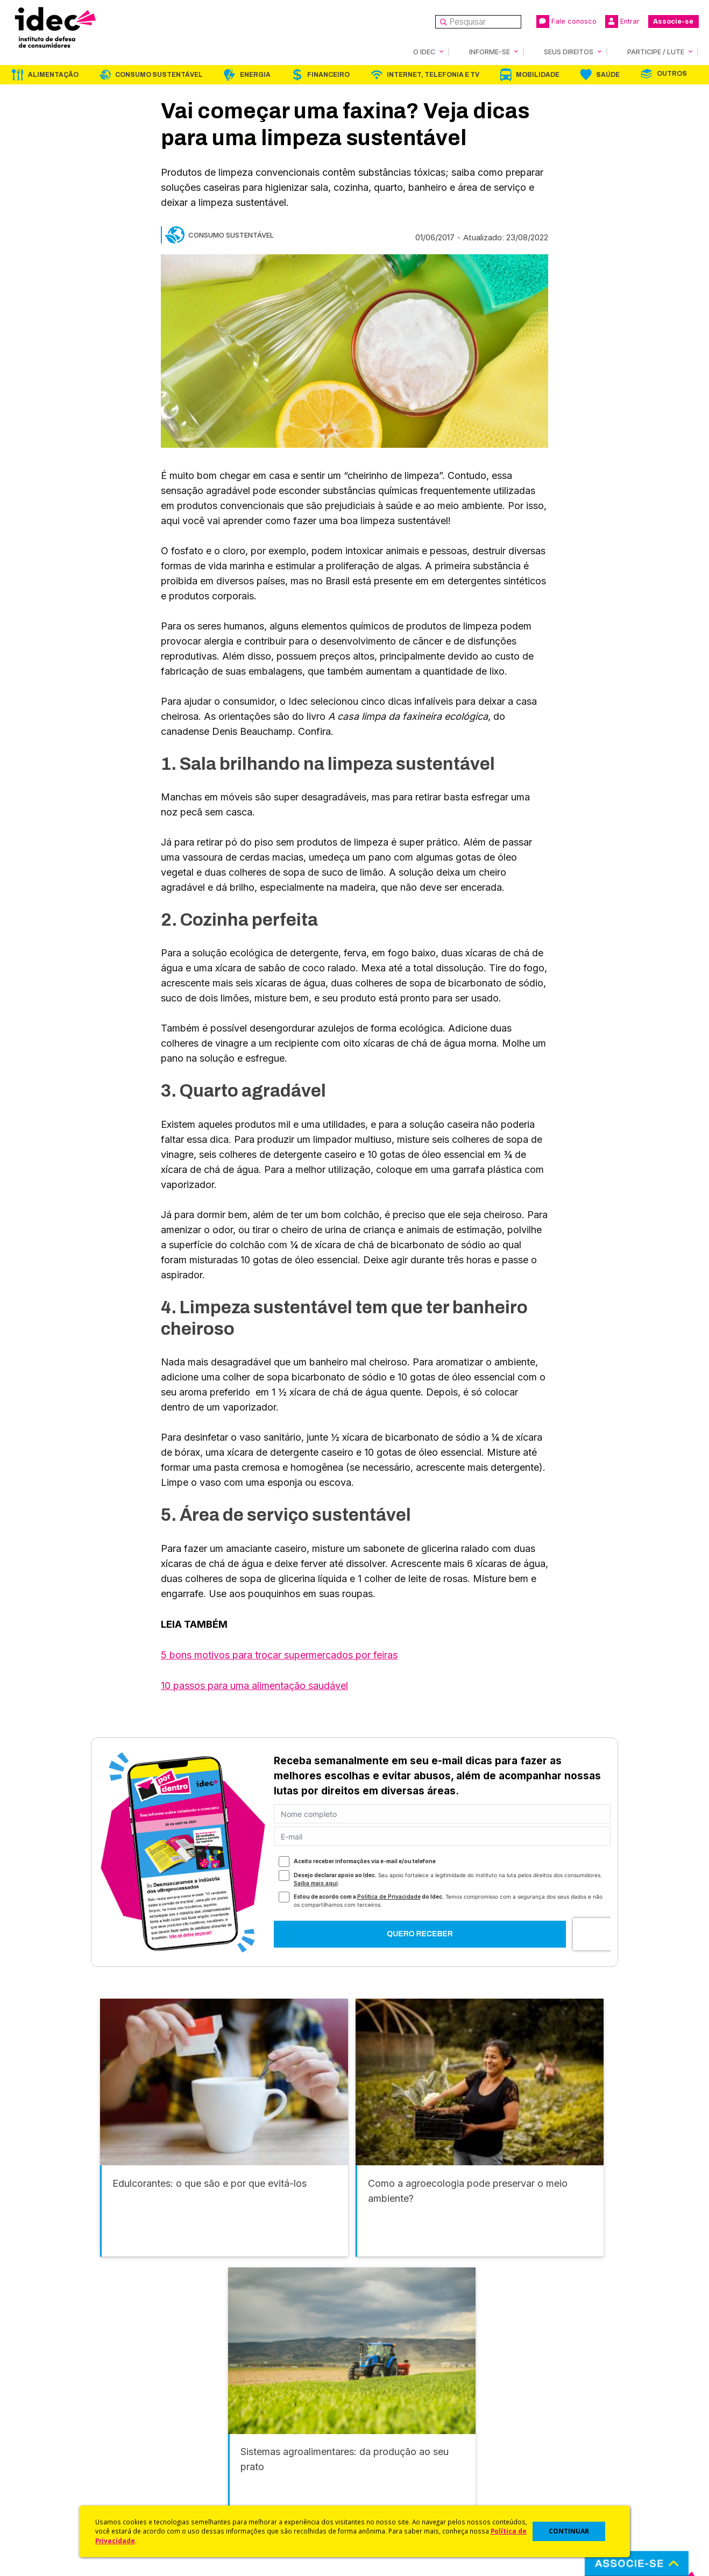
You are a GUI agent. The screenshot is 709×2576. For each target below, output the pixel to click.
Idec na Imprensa (220, 2414)
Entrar (622, 21)
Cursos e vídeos (385, 2429)
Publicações (211, 2471)
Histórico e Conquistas (64, 2457)
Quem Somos (47, 2414)
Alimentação (53, 74)
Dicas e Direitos (384, 2443)
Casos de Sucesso (390, 2500)
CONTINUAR (569, 2531)
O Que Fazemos (52, 2429)
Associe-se (673, 21)
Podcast (203, 2500)
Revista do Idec (218, 2443)
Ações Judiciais (384, 2486)
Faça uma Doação (555, 2429)
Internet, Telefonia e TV (433, 74)
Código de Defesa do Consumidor (419, 2414)
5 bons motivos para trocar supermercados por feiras (279, 1654)
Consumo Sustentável (159, 74)
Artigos (201, 2457)
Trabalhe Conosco (57, 2486)
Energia (255, 74)
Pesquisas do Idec (389, 2471)
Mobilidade (537, 74)
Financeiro (328, 74)
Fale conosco (566, 21)
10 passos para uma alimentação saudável (254, 1685)
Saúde (608, 74)
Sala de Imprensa (54, 2471)
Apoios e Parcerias (58, 2443)
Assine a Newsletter (226, 2486)
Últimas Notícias (217, 2429)
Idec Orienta (377, 2457)
